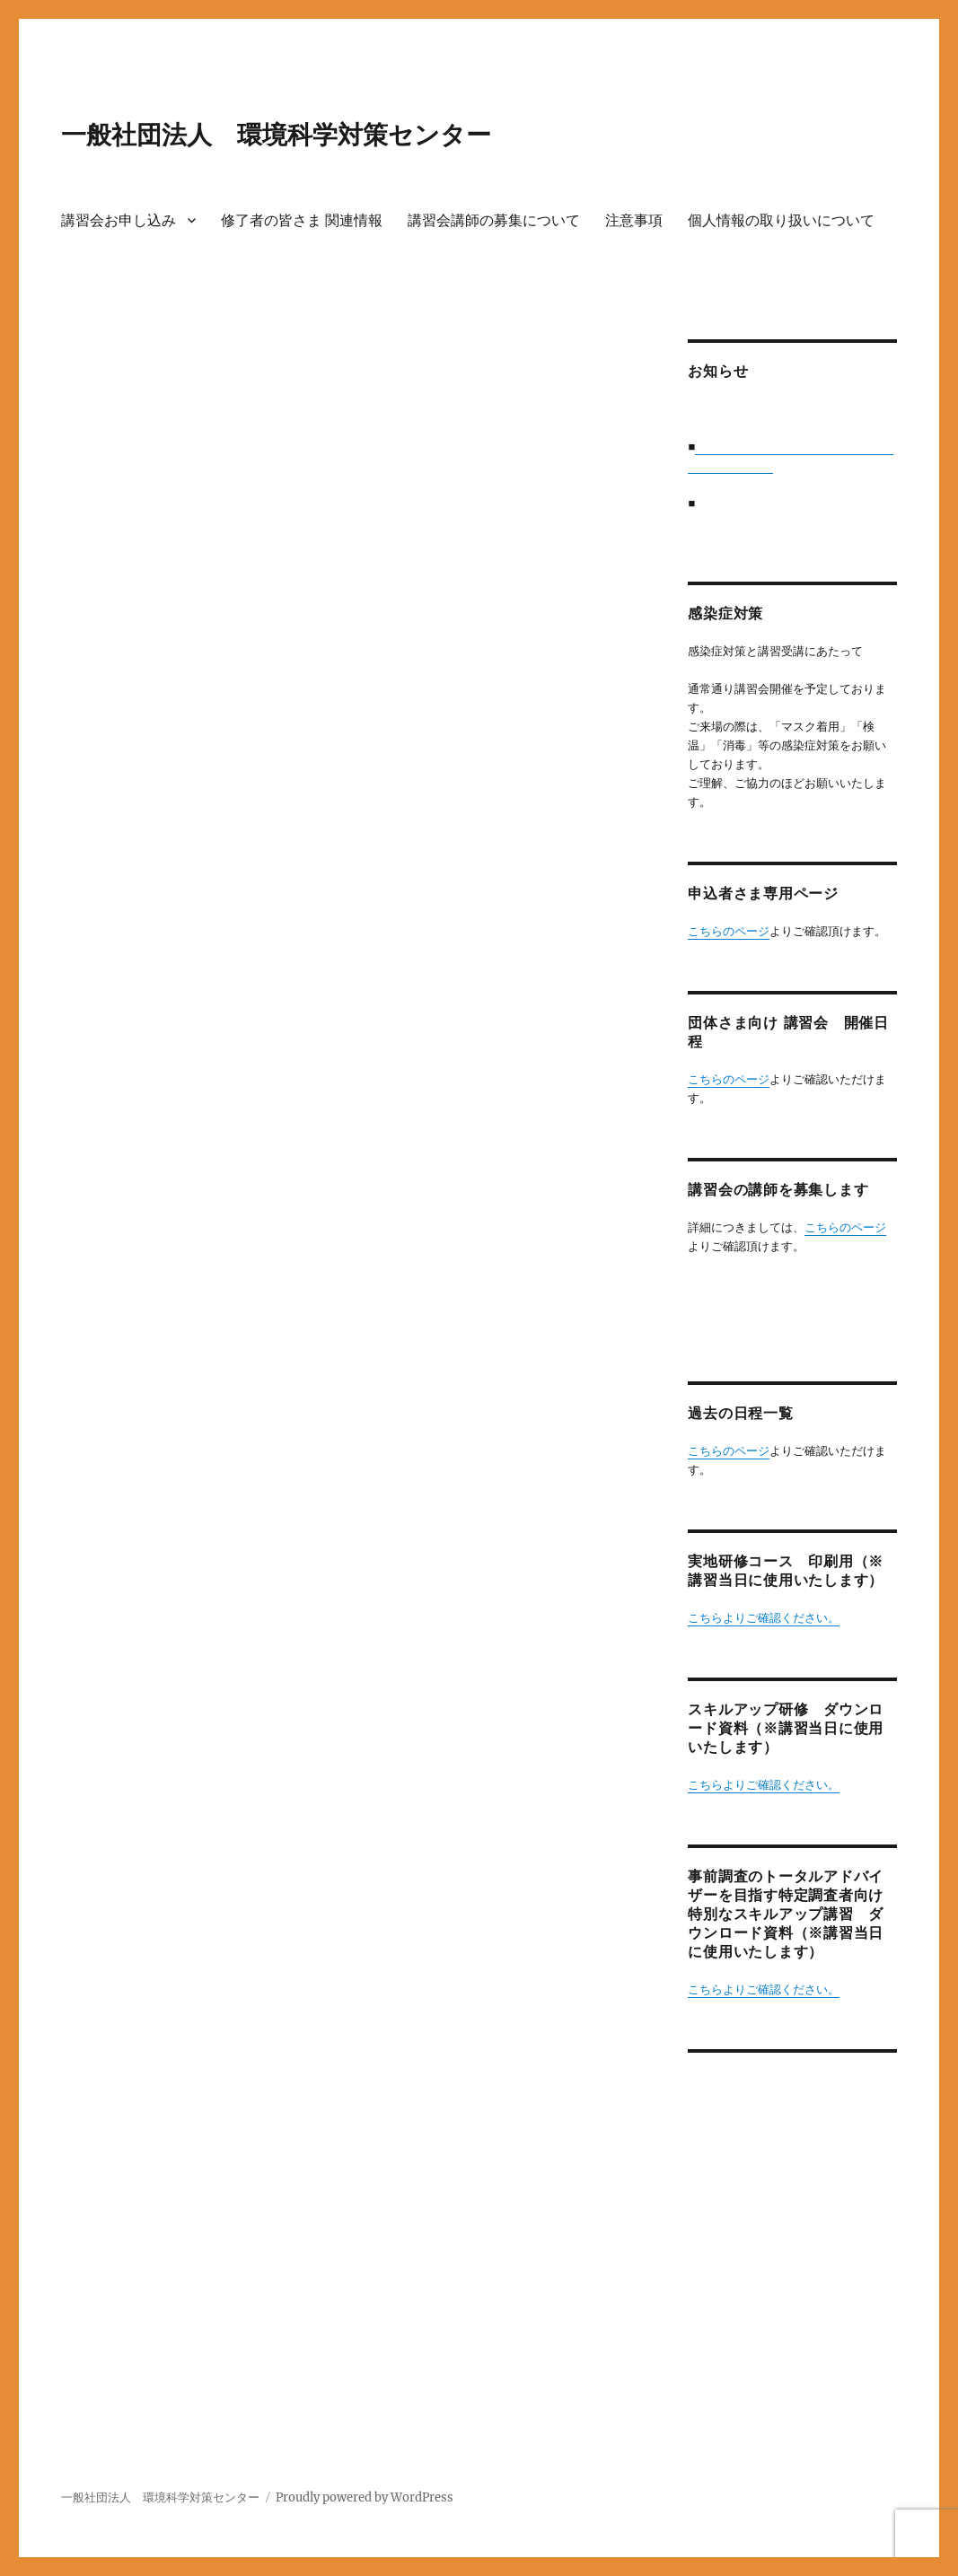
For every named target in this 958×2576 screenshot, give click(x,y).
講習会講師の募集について (494, 220)
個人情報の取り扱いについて (781, 220)
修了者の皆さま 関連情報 (301, 220)
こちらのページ (728, 931)
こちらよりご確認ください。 (763, 1617)
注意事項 (634, 220)
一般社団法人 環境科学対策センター (276, 134)
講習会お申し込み (118, 220)
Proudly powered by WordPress (364, 2497)
